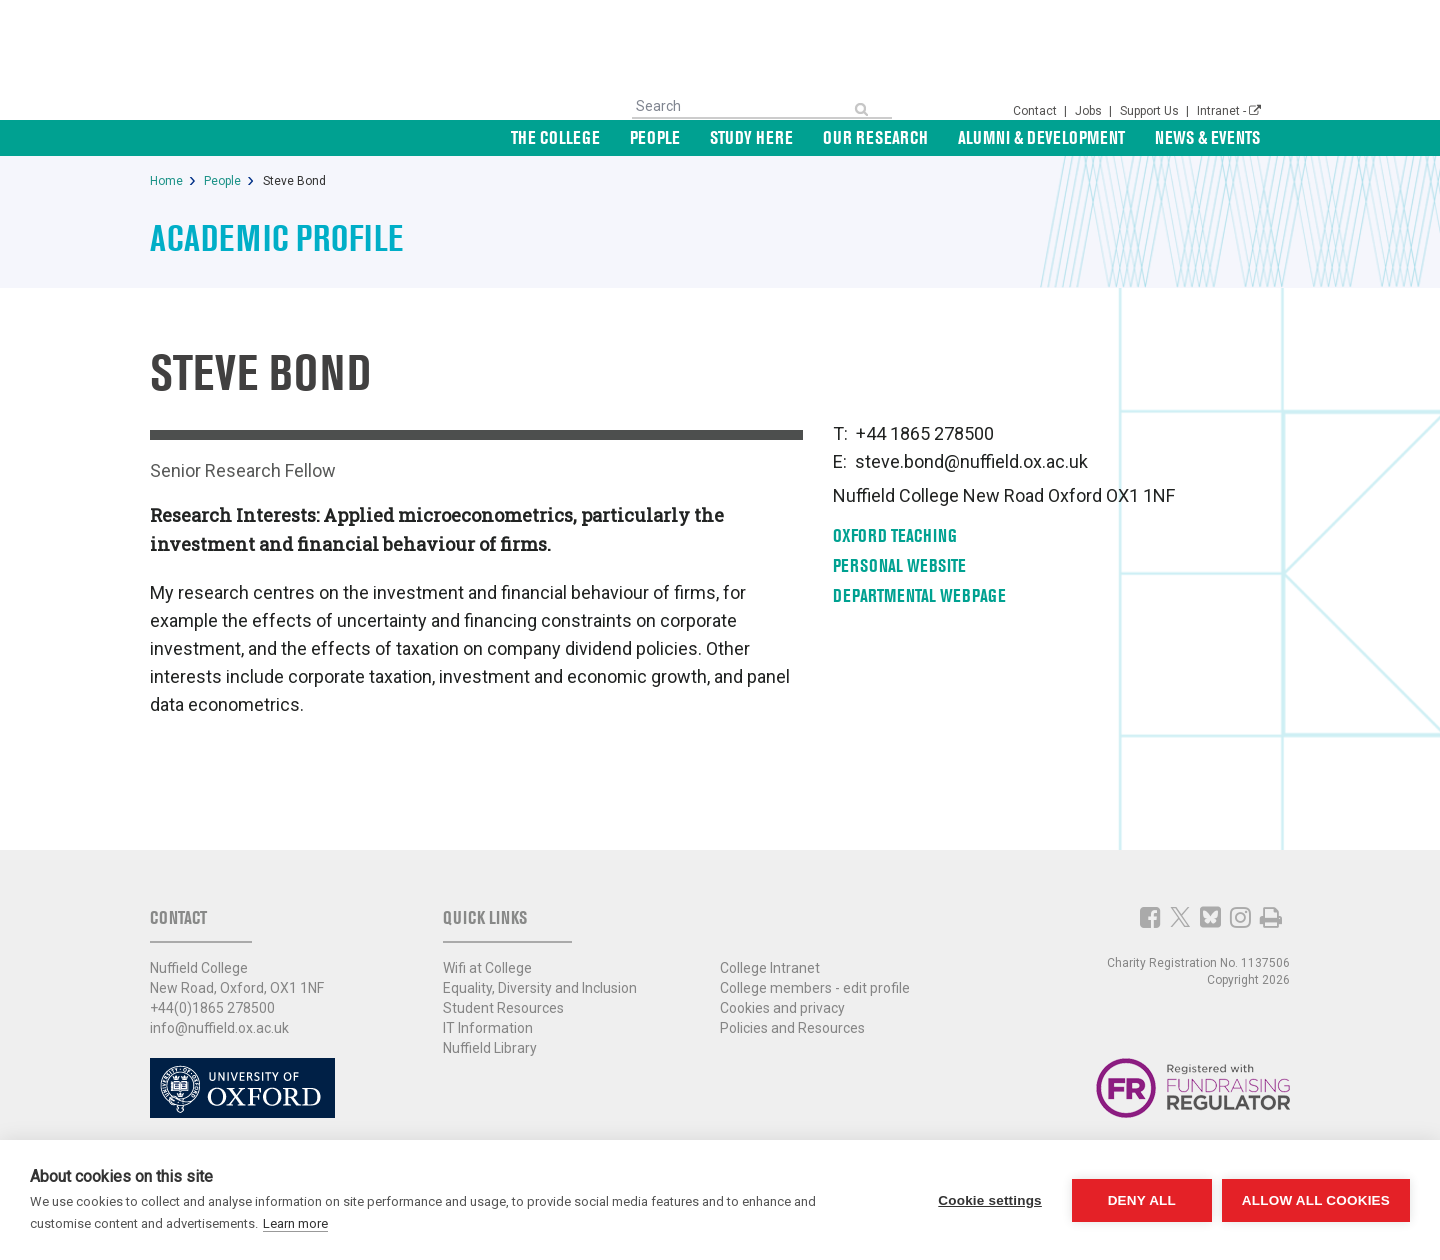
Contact (1036, 111)
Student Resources (503, 1008)
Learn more (295, 1223)
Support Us (1151, 111)
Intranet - (1229, 111)
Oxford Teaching (895, 535)
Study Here (751, 137)
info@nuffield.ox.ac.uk (219, 1028)
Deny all (1142, 1200)
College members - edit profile (815, 988)
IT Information (488, 1028)
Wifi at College (487, 968)
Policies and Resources (792, 1028)
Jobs (1090, 111)
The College (555, 137)
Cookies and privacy (782, 1008)
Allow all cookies (1316, 1200)
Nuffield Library (490, 1048)
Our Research (875, 137)
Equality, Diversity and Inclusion (540, 988)
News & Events (1207, 137)
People (655, 137)
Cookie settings (990, 1200)
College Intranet (770, 968)
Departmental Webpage (919, 595)
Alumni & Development (1041, 137)
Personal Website (899, 565)
